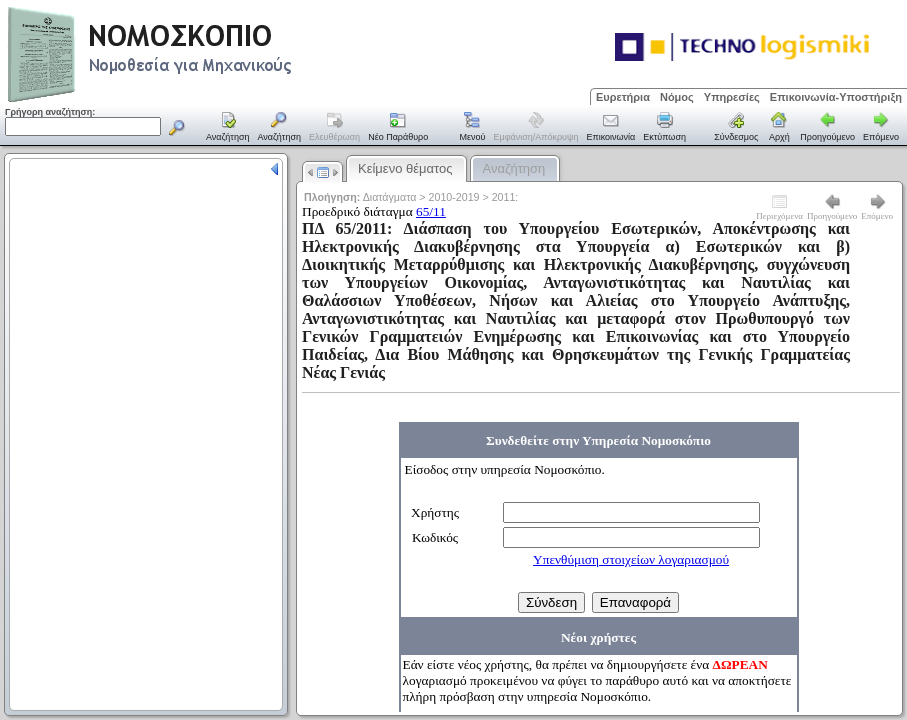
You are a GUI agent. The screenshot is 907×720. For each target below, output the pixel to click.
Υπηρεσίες (732, 97)
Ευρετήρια (623, 97)
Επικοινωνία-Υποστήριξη (836, 97)
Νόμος (677, 97)
